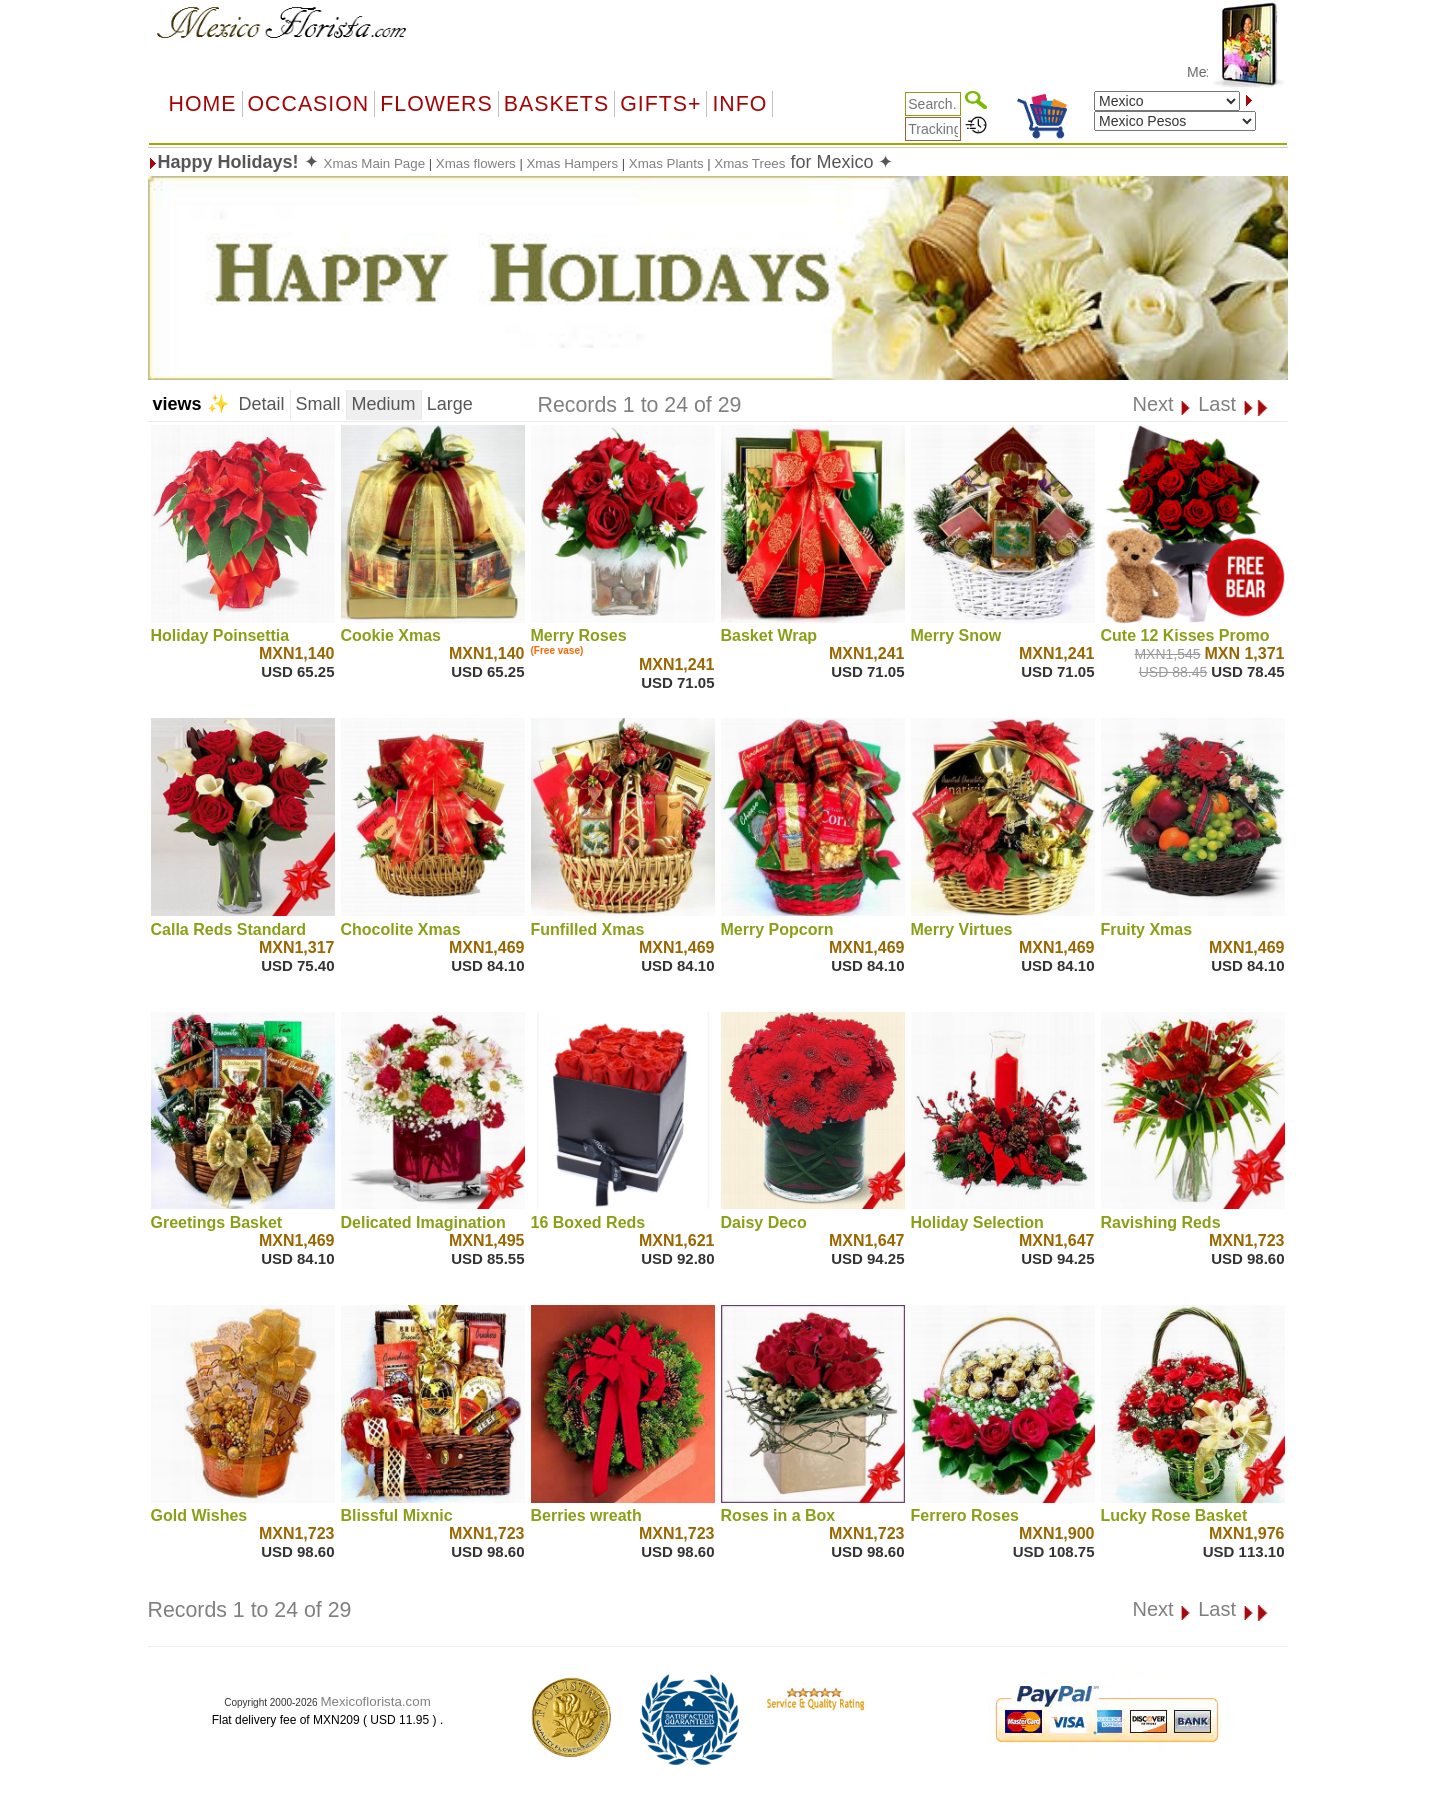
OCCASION (309, 104)
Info (739, 104)
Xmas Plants (666, 163)
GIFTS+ (660, 104)
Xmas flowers (476, 163)
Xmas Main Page (376, 163)
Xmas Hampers (572, 163)
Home (203, 104)
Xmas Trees (749, 163)
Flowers (436, 104)
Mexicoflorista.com (375, 1701)
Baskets (556, 104)
